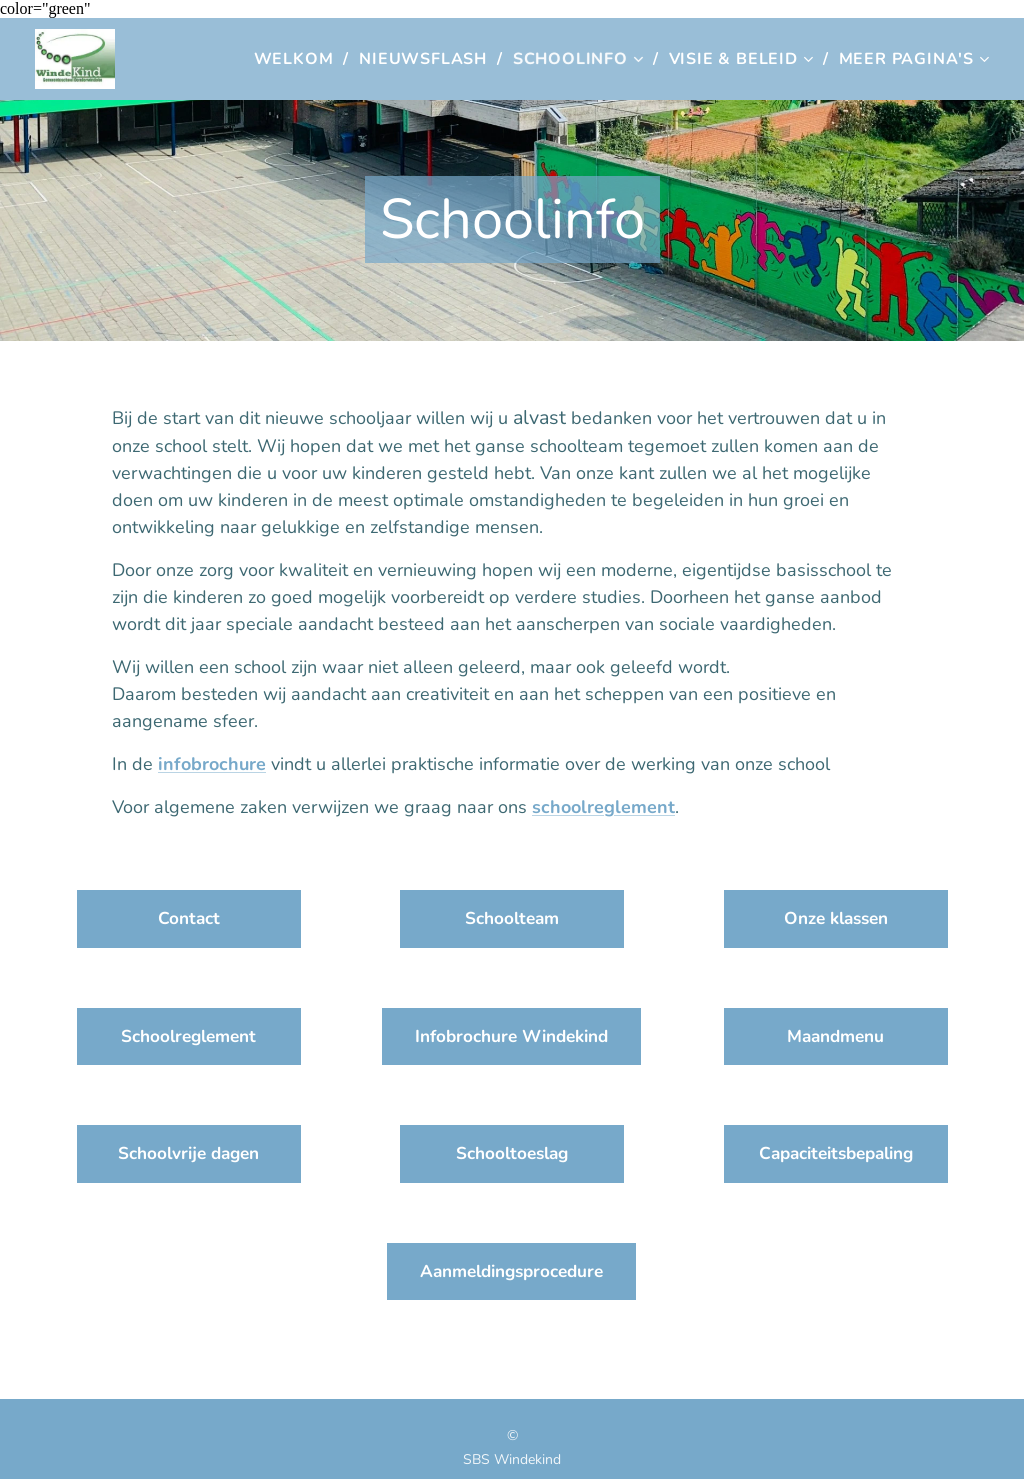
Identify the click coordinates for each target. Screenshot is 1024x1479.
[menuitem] (299, 59)
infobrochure (212, 764)
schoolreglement (603, 807)
